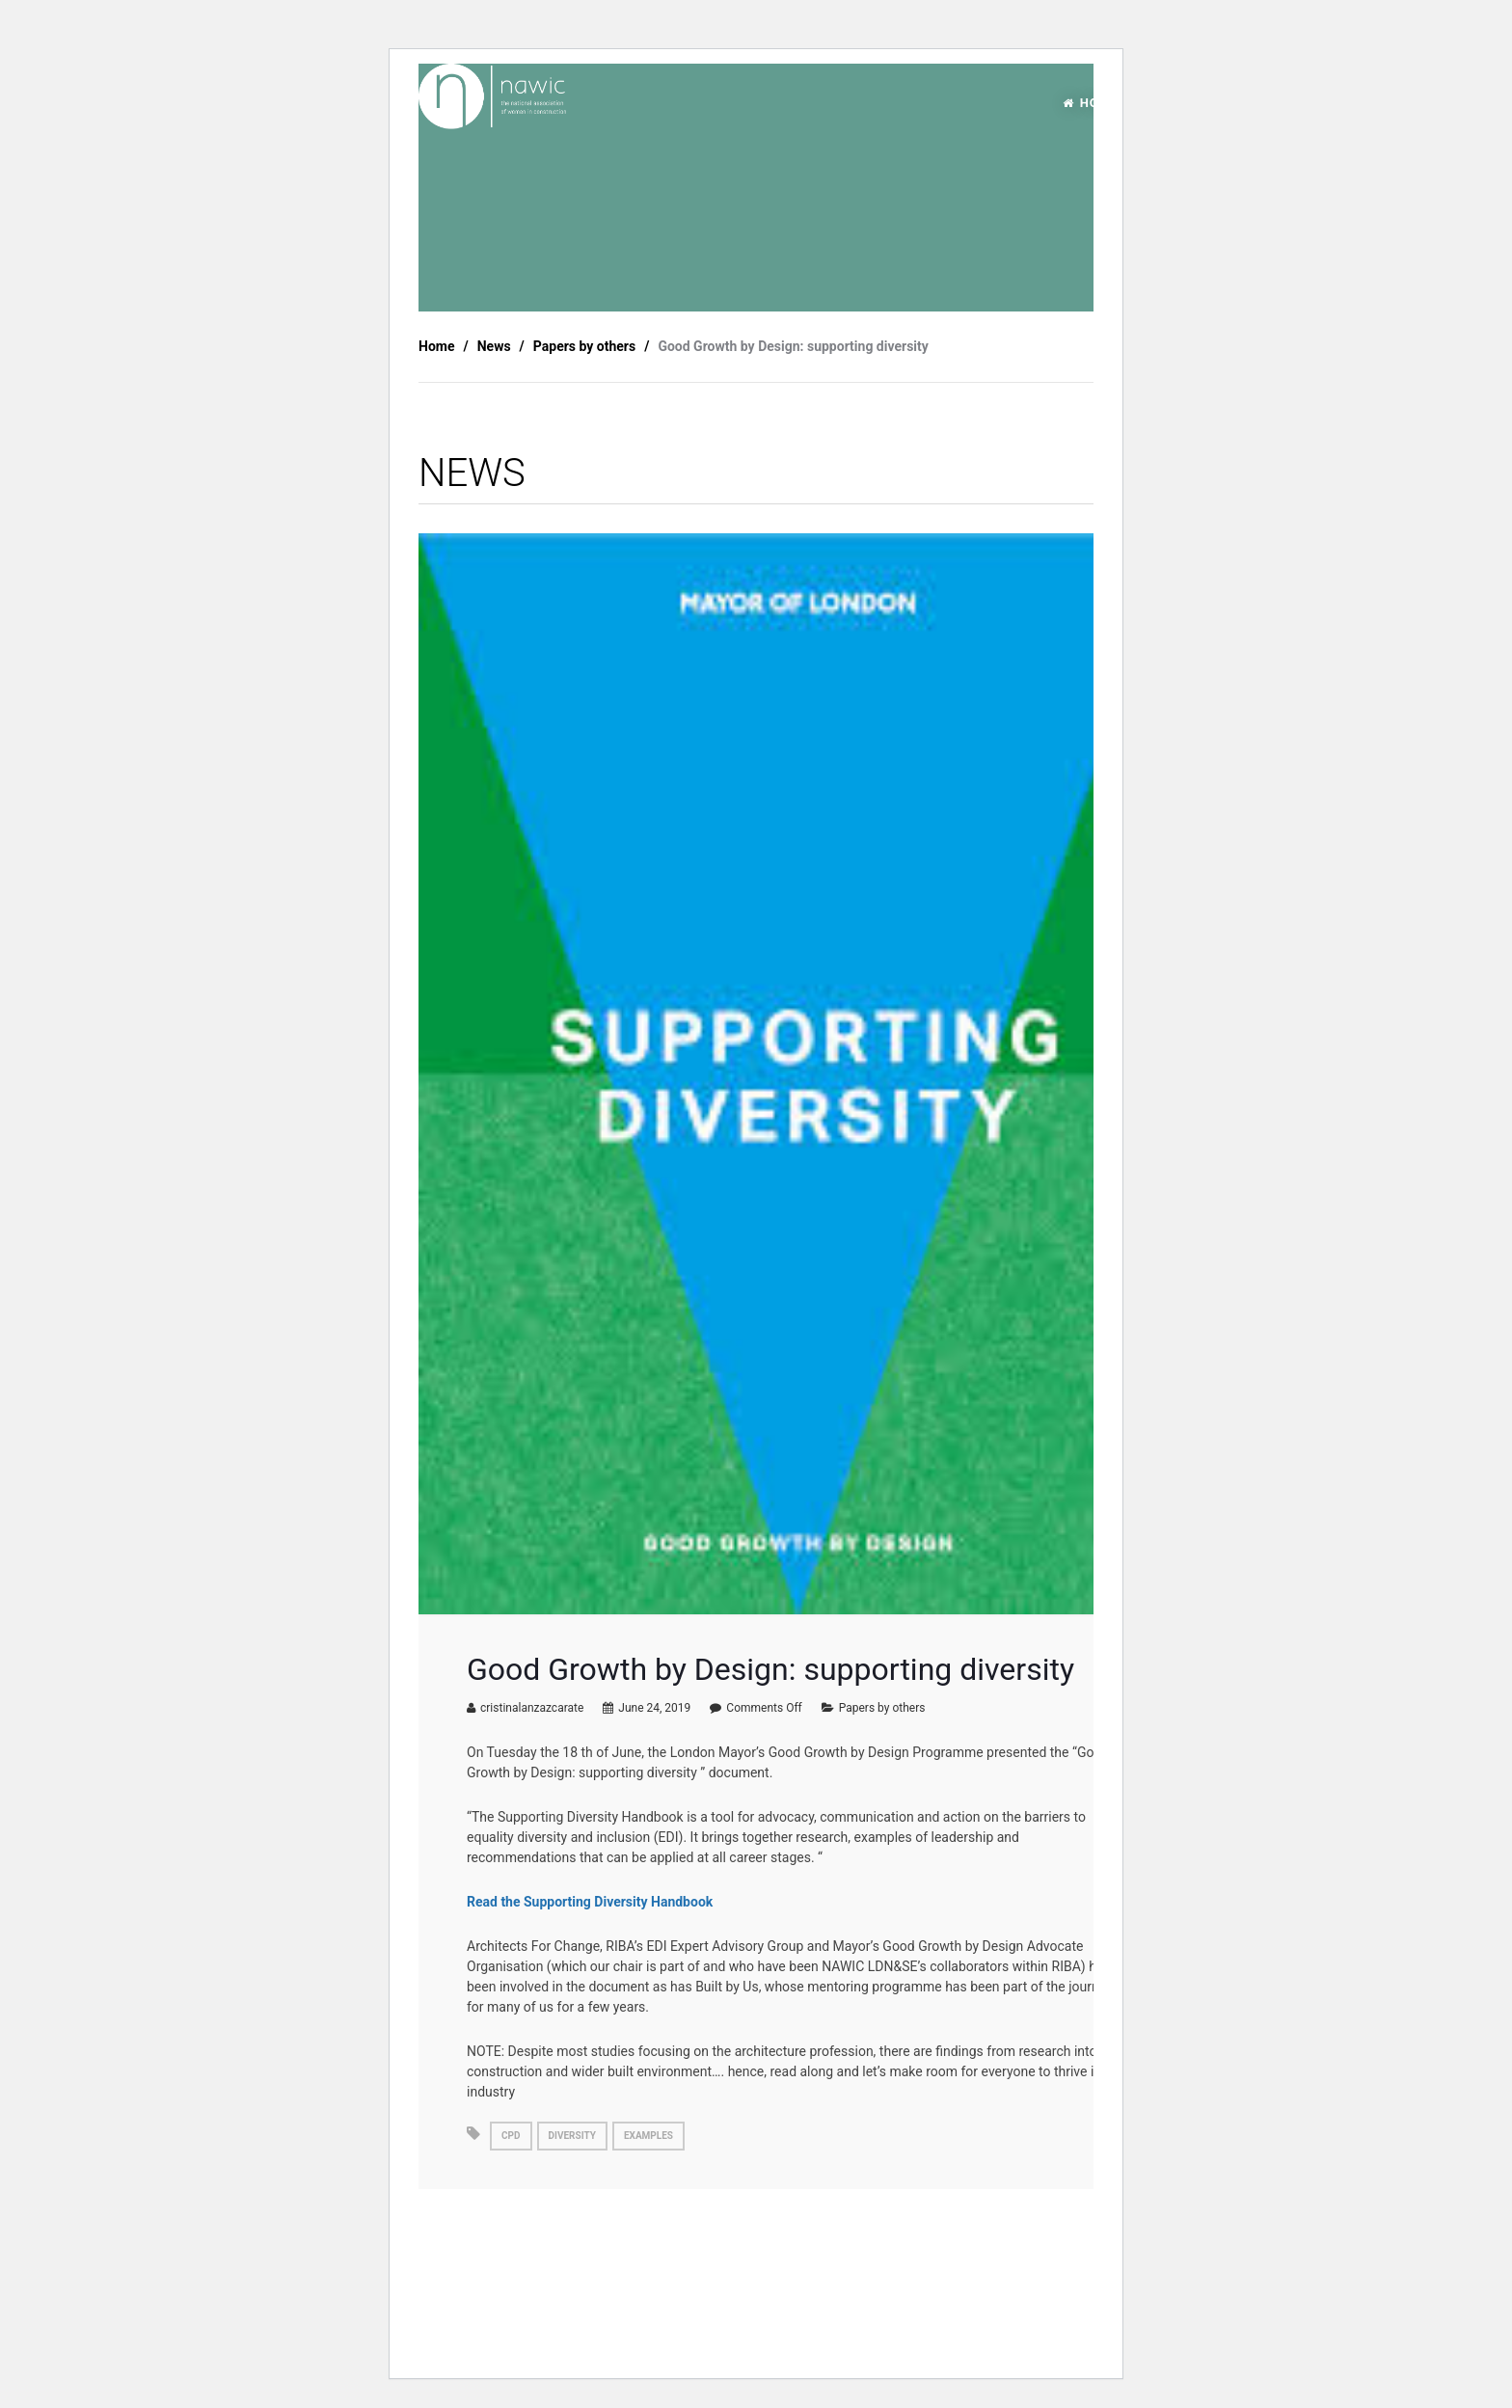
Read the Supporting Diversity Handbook (590, 1901)
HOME (1091, 102)
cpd (511, 2135)
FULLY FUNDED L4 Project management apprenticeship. (567, 2269)
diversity (572, 2135)
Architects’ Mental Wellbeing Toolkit (1027, 2260)
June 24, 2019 (654, 1708)
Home (436, 346)
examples (648, 2135)
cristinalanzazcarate (531, 1708)
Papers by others (882, 1708)
